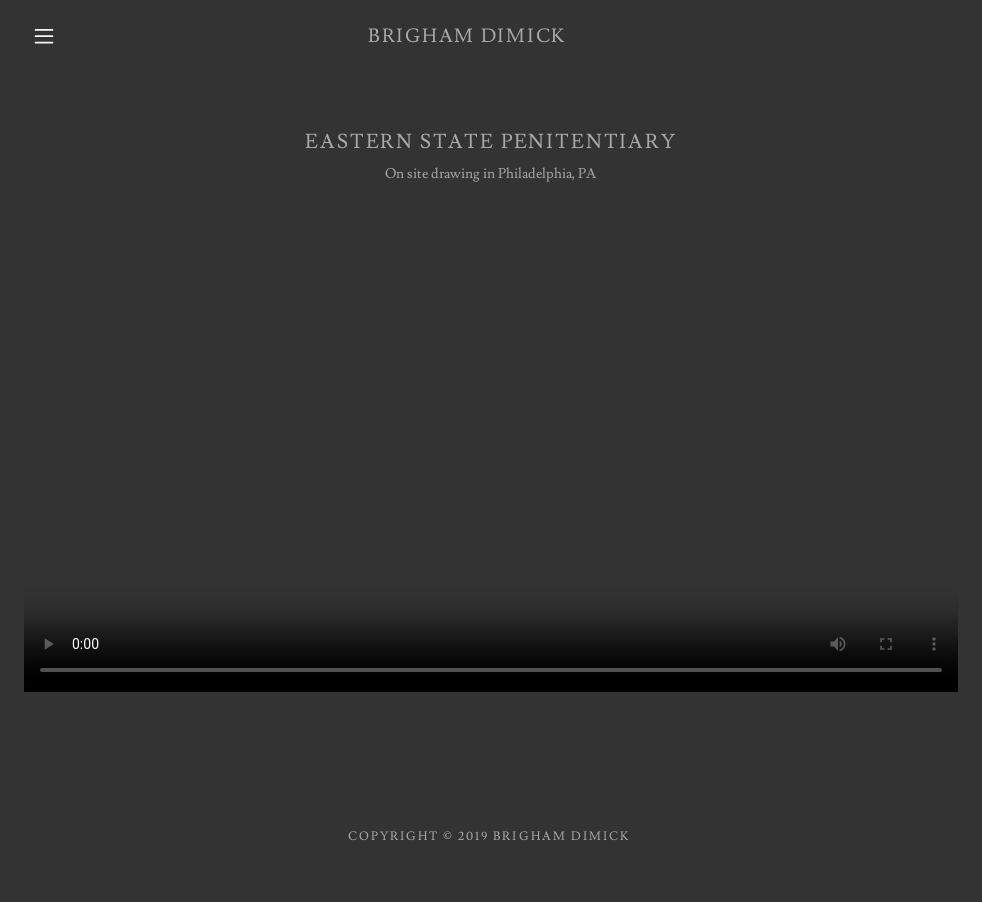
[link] (466, 38)
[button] (46, 36)
